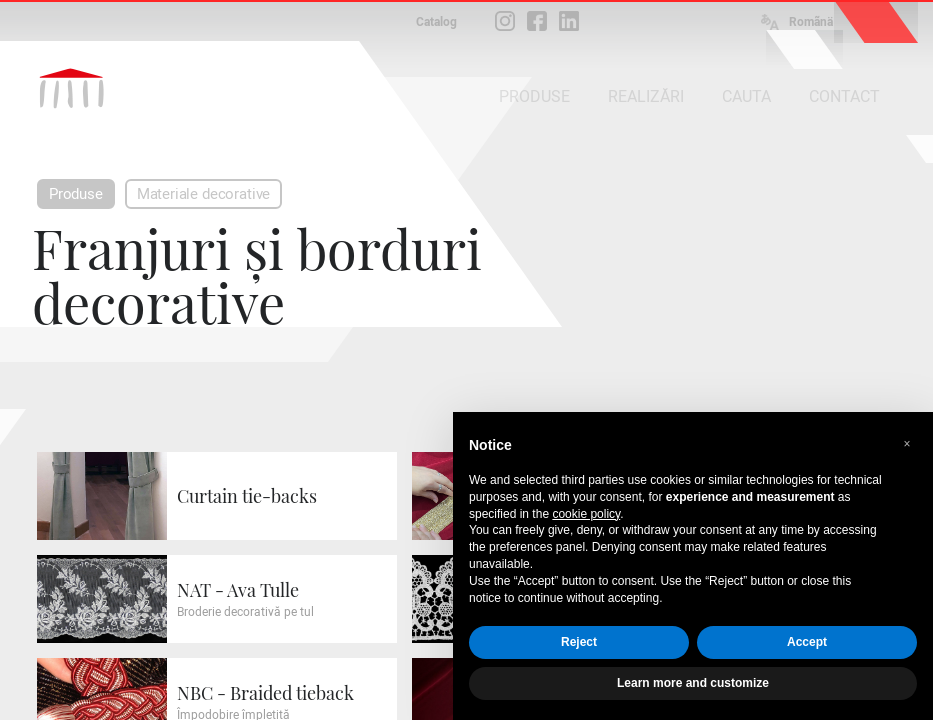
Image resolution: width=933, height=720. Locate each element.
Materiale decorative (203, 194)
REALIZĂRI (646, 96)
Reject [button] (579, 642)
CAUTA (746, 96)
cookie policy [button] (586, 514)
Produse (76, 194)
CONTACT (844, 96)
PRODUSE (534, 96)
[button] (907, 444)
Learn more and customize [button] (693, 683)
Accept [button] (807, 642)
